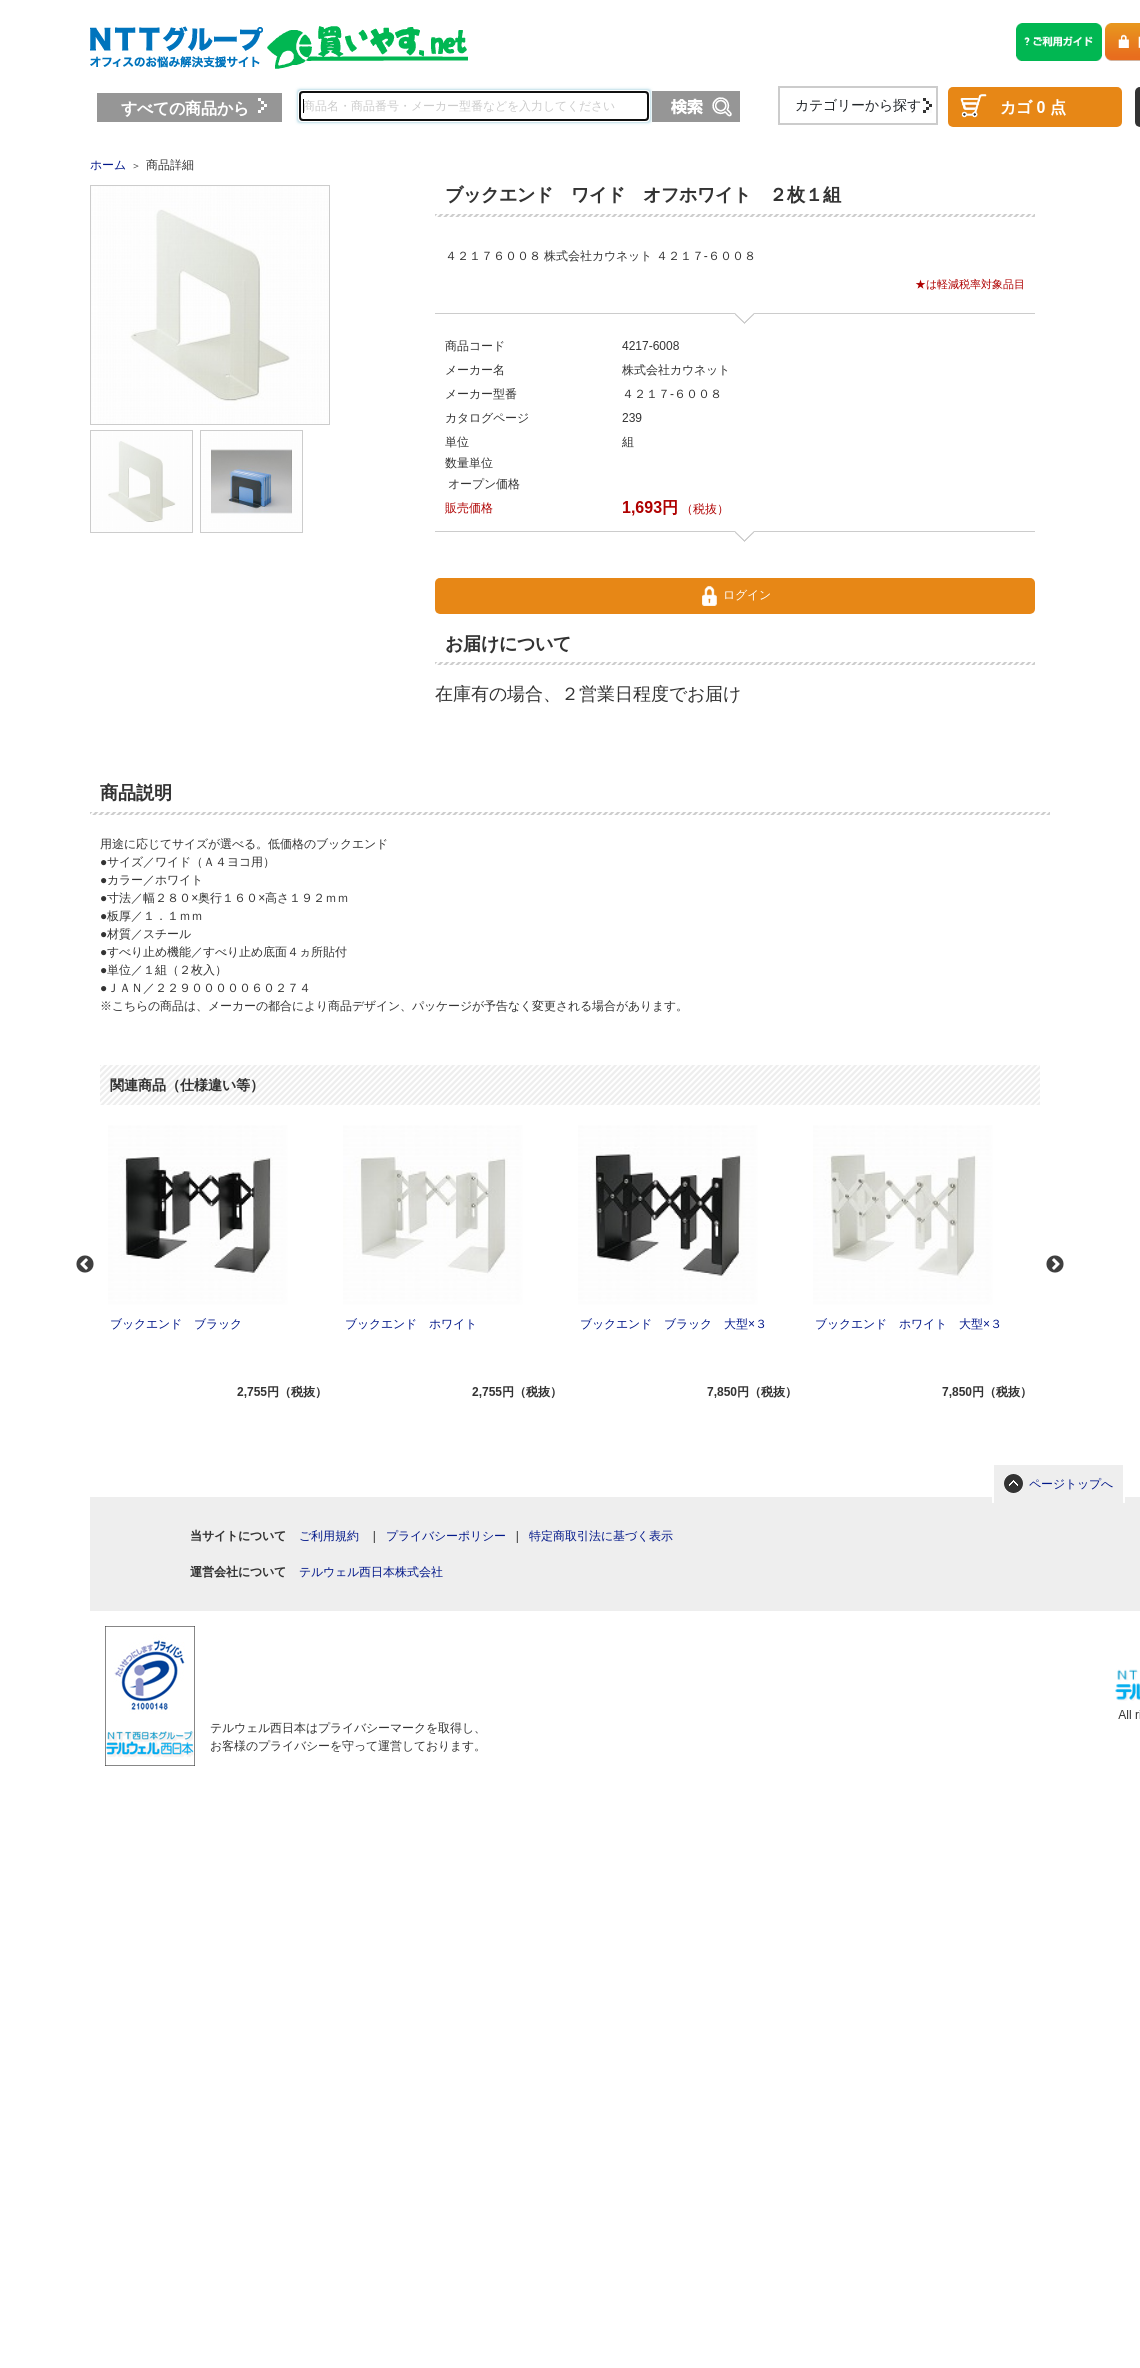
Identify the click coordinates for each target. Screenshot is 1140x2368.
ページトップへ (1071, 1484)
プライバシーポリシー (446, 1536)
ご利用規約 (329, 1536)
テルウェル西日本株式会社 (371, 1572)
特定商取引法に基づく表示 (601, 1536)
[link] (341, 1662)
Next (1055, 1265)
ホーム (108, 165)
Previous (85, 1265)
